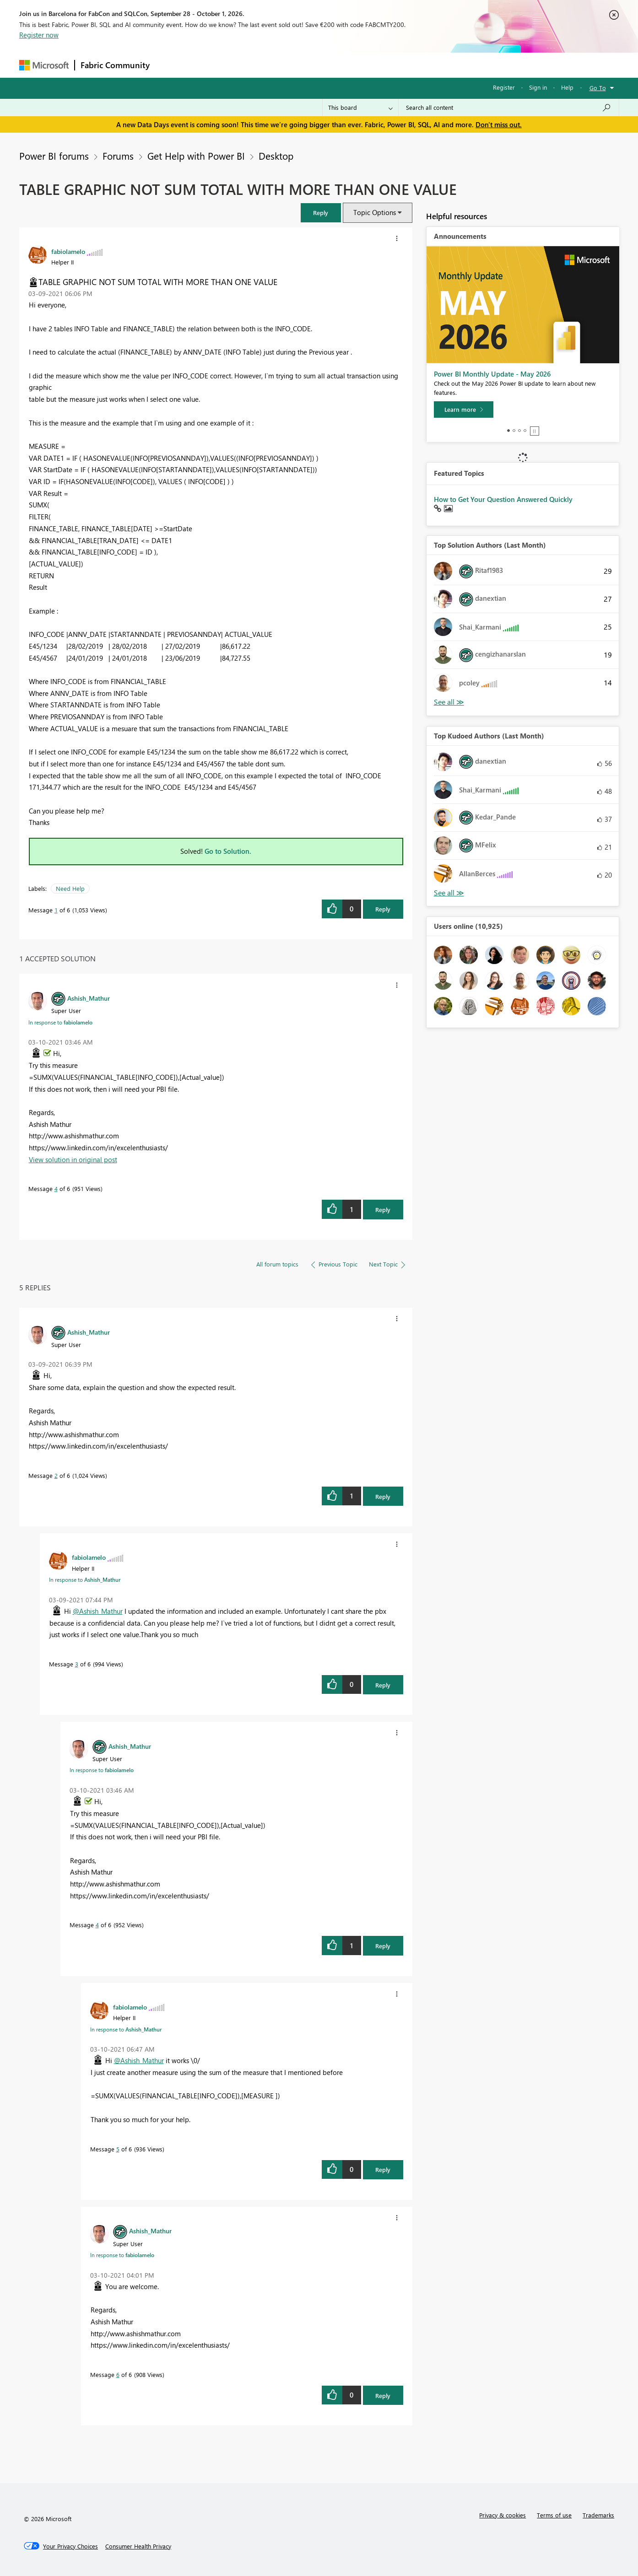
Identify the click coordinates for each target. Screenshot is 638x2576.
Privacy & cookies (502, 2515)
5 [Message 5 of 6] (117, 2149)
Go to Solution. (228, 851)
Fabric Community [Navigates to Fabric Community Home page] (115, 64)
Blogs (330, 65)
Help (567, 87)
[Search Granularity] (360, 107)
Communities (289, 65)
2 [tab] (514, 430)
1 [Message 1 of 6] (56, 910)
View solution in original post (73, 1159)
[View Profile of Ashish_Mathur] (88, 997)
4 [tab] (525, 430)
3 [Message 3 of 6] (76, 1664)
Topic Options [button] (374, 212)
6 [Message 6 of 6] (117, 2374)
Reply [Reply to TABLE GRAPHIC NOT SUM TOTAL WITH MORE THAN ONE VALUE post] (382, 909)
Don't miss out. (499, 124)
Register (504, 87)
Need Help (70, 888)
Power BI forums (54, 155)
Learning (365, 65)
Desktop (276, 155)
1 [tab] (508, 430)
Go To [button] (597, 88)
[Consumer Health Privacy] (138, 2546)
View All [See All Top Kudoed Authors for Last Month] (449, 893)
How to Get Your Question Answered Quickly (503, 499)
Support (404, 65)
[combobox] (508, 107)
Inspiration (211, 65)
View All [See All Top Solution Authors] (449, 702)
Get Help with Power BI (196, 155)
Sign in (538, 87)
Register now (39, 34)
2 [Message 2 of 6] (56, 1475)
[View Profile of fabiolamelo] (68, 251)
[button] (321, 212)
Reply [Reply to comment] (382, 1209)
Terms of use (554, 2515)
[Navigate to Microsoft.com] (44, 65)
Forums (170, 65)
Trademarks (598, 2515)
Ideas (248, 65)
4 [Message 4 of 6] (56, 1188)
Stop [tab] (534, 431)
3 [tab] (519, 430)
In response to (60, 1022)
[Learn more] (463, 409)
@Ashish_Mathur (98, 1611)
